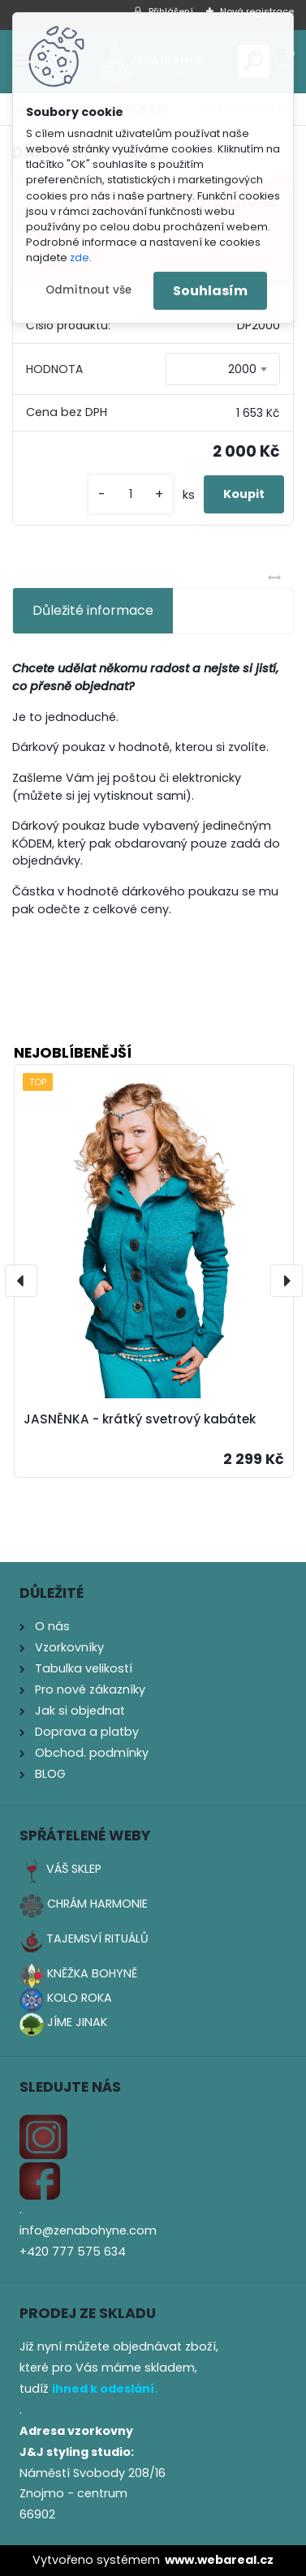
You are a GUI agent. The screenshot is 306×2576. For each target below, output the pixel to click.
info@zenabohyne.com (88, 2230)
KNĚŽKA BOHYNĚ (92, 1973)
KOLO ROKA (79, 1998)
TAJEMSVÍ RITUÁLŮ (97, 1938)
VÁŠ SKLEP (73, 1869)
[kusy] (130, 494)
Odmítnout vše (88, 290)
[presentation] (21, 1280)
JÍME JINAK (77, 2022)
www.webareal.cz (219, 2560)
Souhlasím (210, 290)
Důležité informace (92, 610)
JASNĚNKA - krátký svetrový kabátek (140, 1419)
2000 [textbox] (242, 369)
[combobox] (222, 369)
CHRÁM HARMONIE (97, 1904)
